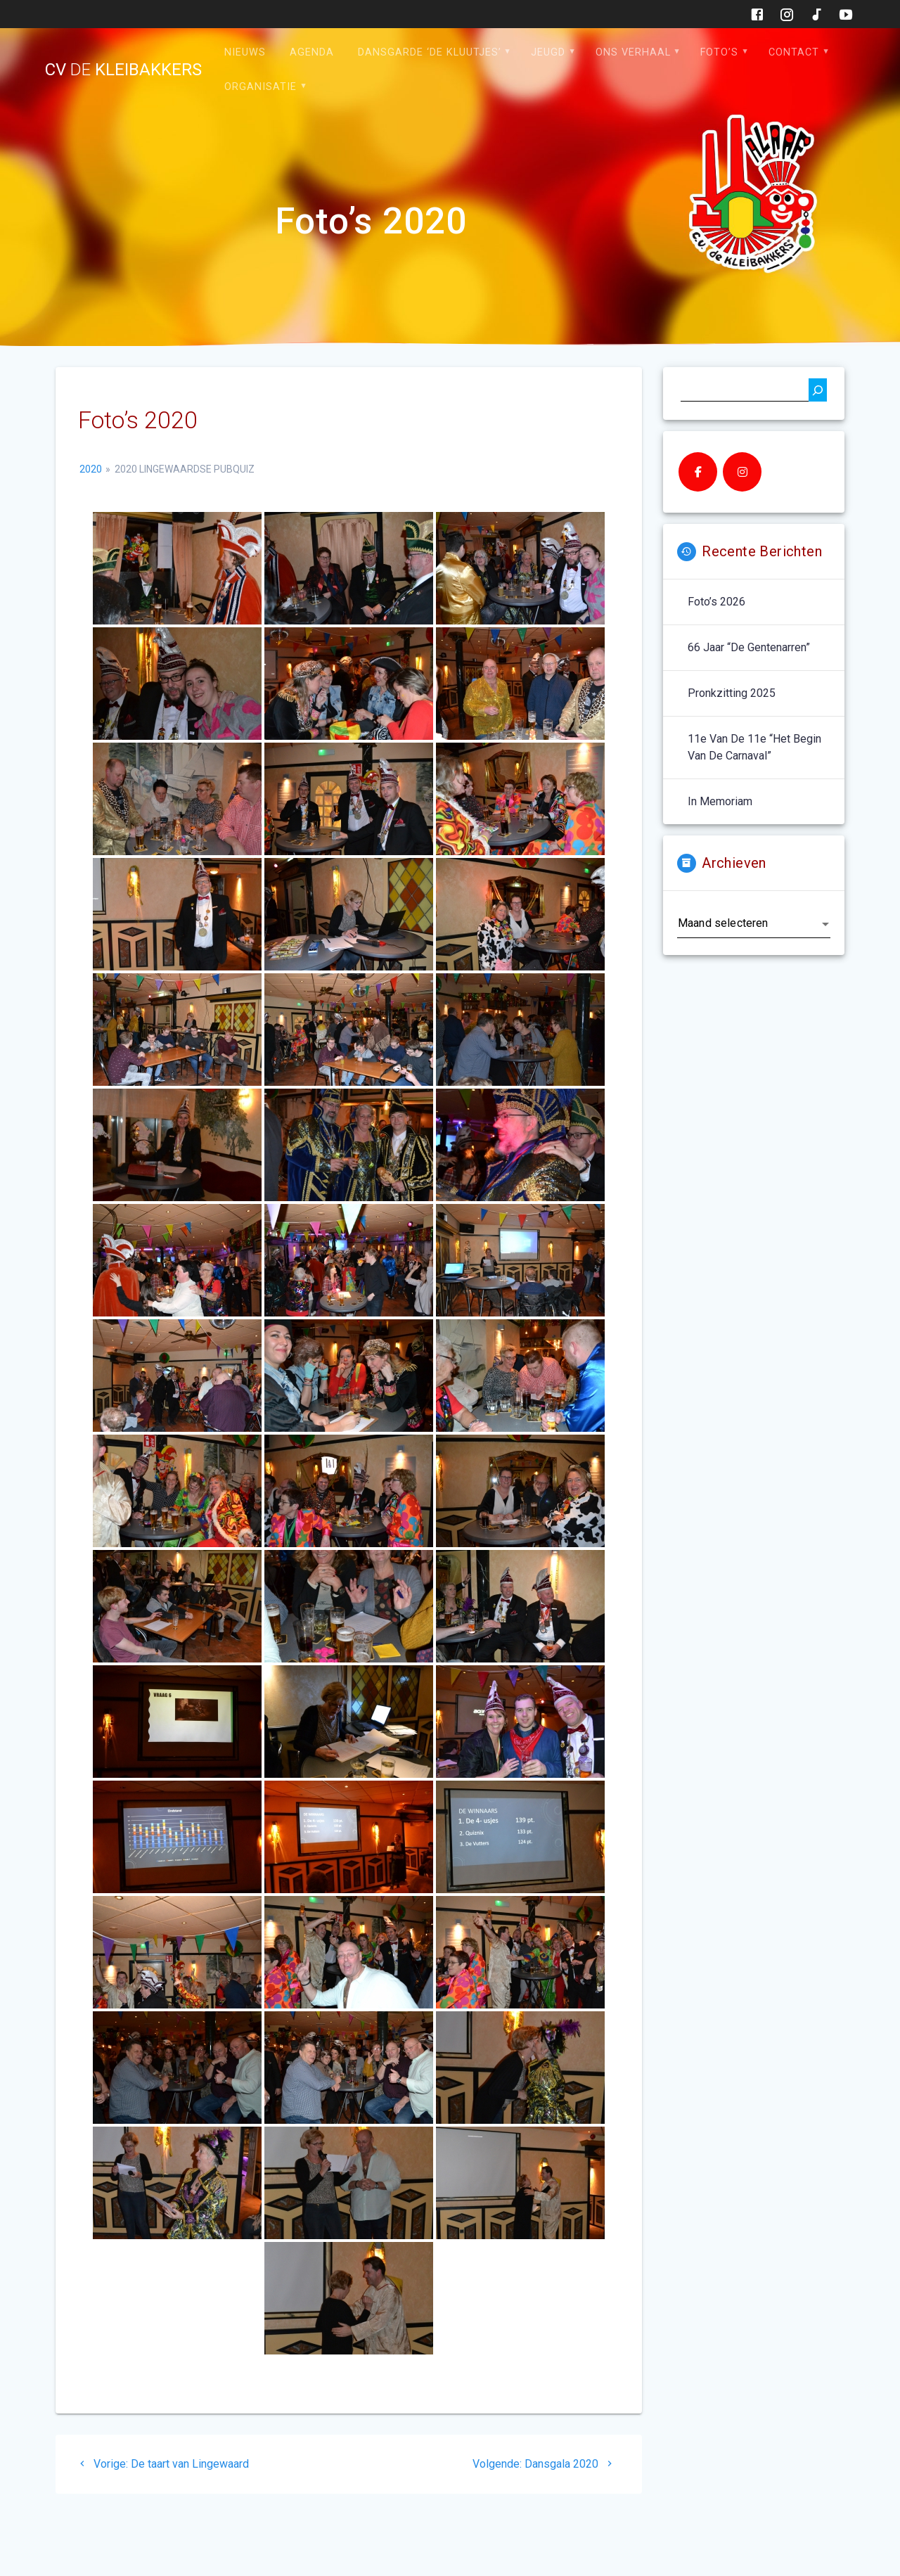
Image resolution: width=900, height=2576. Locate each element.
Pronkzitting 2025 (732, 693)
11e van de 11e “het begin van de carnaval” (754, 747)
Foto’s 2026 (716, 601)
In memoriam (720, 801)
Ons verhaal (633, 52)
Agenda (312, 52)
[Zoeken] (818, 390)
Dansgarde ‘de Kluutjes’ (429, 52)
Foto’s (719, 52)
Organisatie (260, 87)
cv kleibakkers (123, 69)
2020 (90, 469)
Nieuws (245, 52)
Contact (794, 52)
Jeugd (548, 52)
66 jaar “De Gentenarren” (749, 647)
